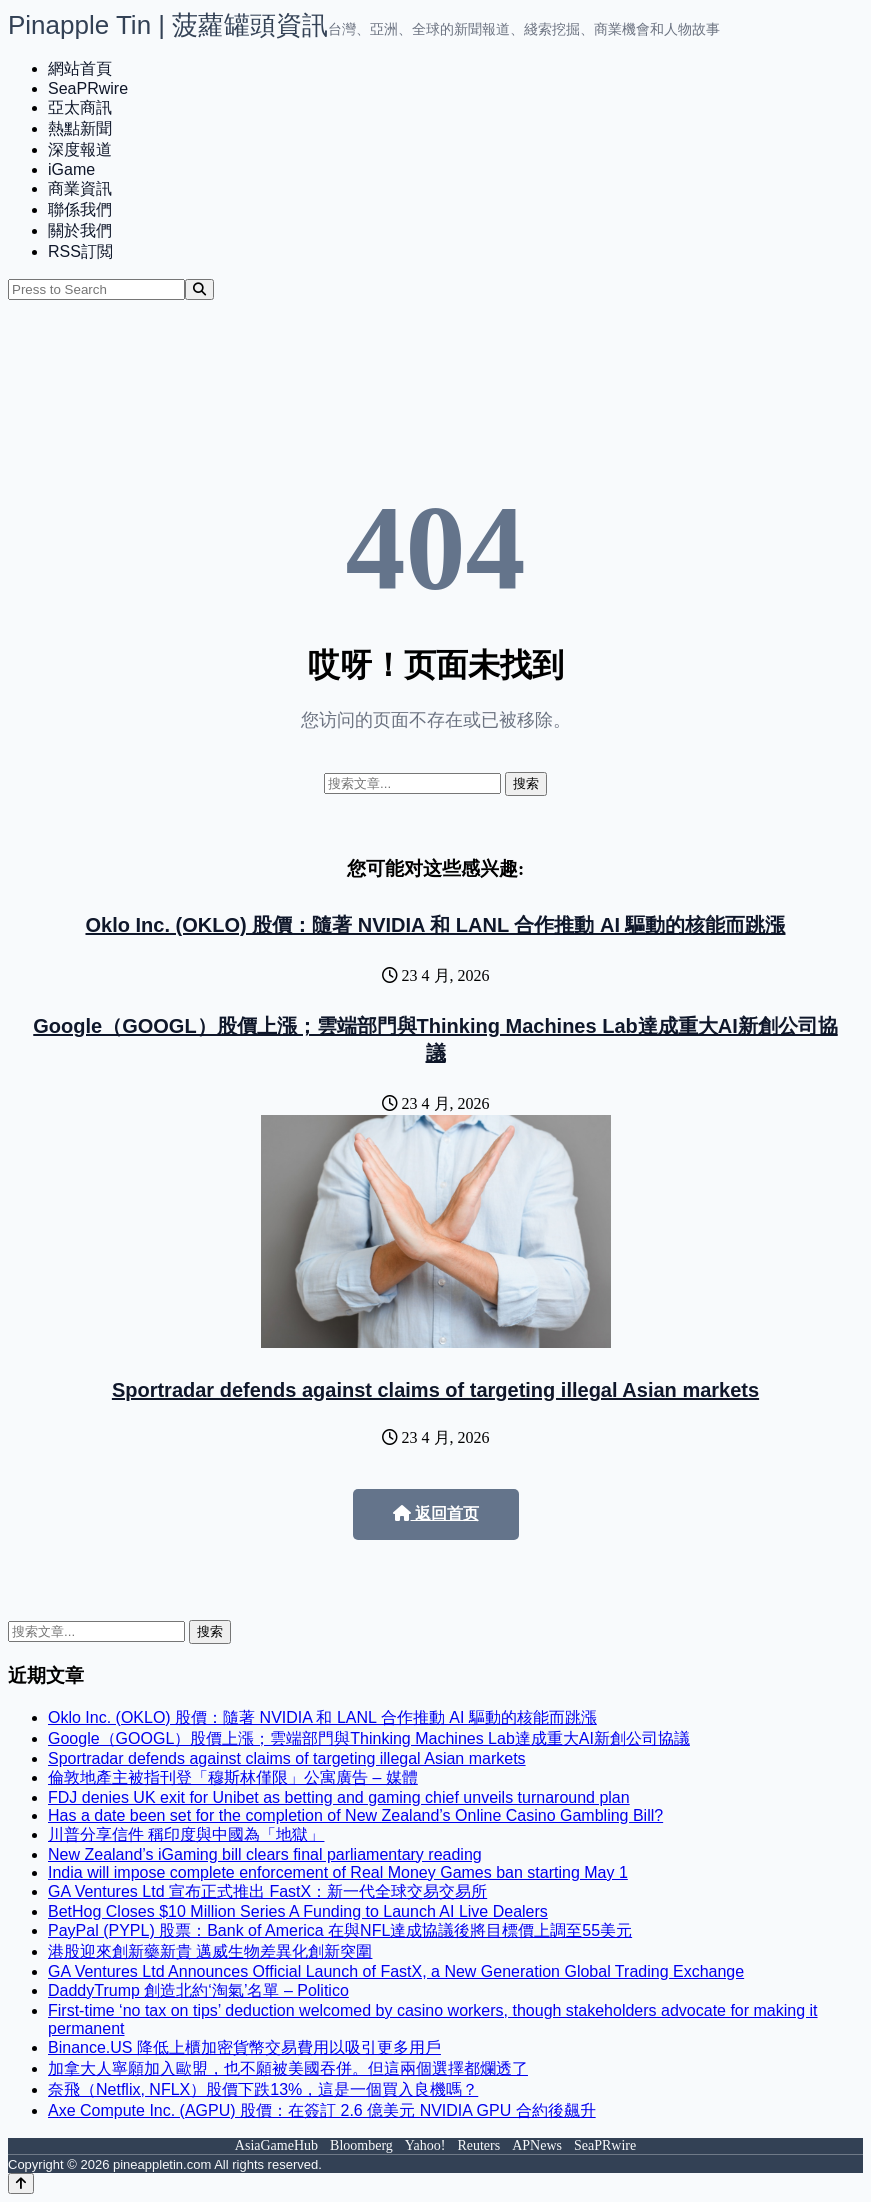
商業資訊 (80, 188)
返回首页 (436, 1513)
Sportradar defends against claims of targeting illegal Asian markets (435, 1390)
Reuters (478, 2145)
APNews (537, 2145)
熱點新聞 (80, 128)
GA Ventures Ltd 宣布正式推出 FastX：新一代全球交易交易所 (267, 1891)
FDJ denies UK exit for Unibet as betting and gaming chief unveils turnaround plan (339, 1797)
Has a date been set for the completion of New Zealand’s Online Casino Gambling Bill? (355, 1815)
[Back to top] (21, 2183)
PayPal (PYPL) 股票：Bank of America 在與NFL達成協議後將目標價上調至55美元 (340, 1930)
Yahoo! (425, 2145)
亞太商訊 (80, 107)
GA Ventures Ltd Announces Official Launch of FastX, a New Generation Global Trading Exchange (396, 1971)
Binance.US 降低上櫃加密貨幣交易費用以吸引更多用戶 (244, 2047)
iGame (71, 169)
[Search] (199, 289)
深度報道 (80, 149)
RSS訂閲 (80, 251)
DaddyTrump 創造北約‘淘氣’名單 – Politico (198, 1990)
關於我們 (80, 230)
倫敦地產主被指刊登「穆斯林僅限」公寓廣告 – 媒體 (233, 1777)
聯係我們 (80, 209)
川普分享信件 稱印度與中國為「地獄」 (186, 1834)
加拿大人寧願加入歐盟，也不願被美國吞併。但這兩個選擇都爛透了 (288, 2068)
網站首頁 (80, 68)
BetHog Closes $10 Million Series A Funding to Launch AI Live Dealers (298, 1911)
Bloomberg (361, 2145)
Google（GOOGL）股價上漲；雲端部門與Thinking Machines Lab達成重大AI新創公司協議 (369, 1738)
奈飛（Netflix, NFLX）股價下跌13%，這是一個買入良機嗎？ (263, 2089)
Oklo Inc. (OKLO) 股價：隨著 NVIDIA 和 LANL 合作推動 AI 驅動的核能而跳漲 (435, 925)
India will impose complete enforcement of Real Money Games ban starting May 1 (338, 1872)
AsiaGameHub (276, 2145)
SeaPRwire (88, 88)
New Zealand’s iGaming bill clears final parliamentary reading (265, 1854)
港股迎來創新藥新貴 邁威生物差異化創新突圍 (210, 1951)
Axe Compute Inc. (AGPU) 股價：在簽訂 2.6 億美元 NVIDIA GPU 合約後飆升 (322, 2110)
